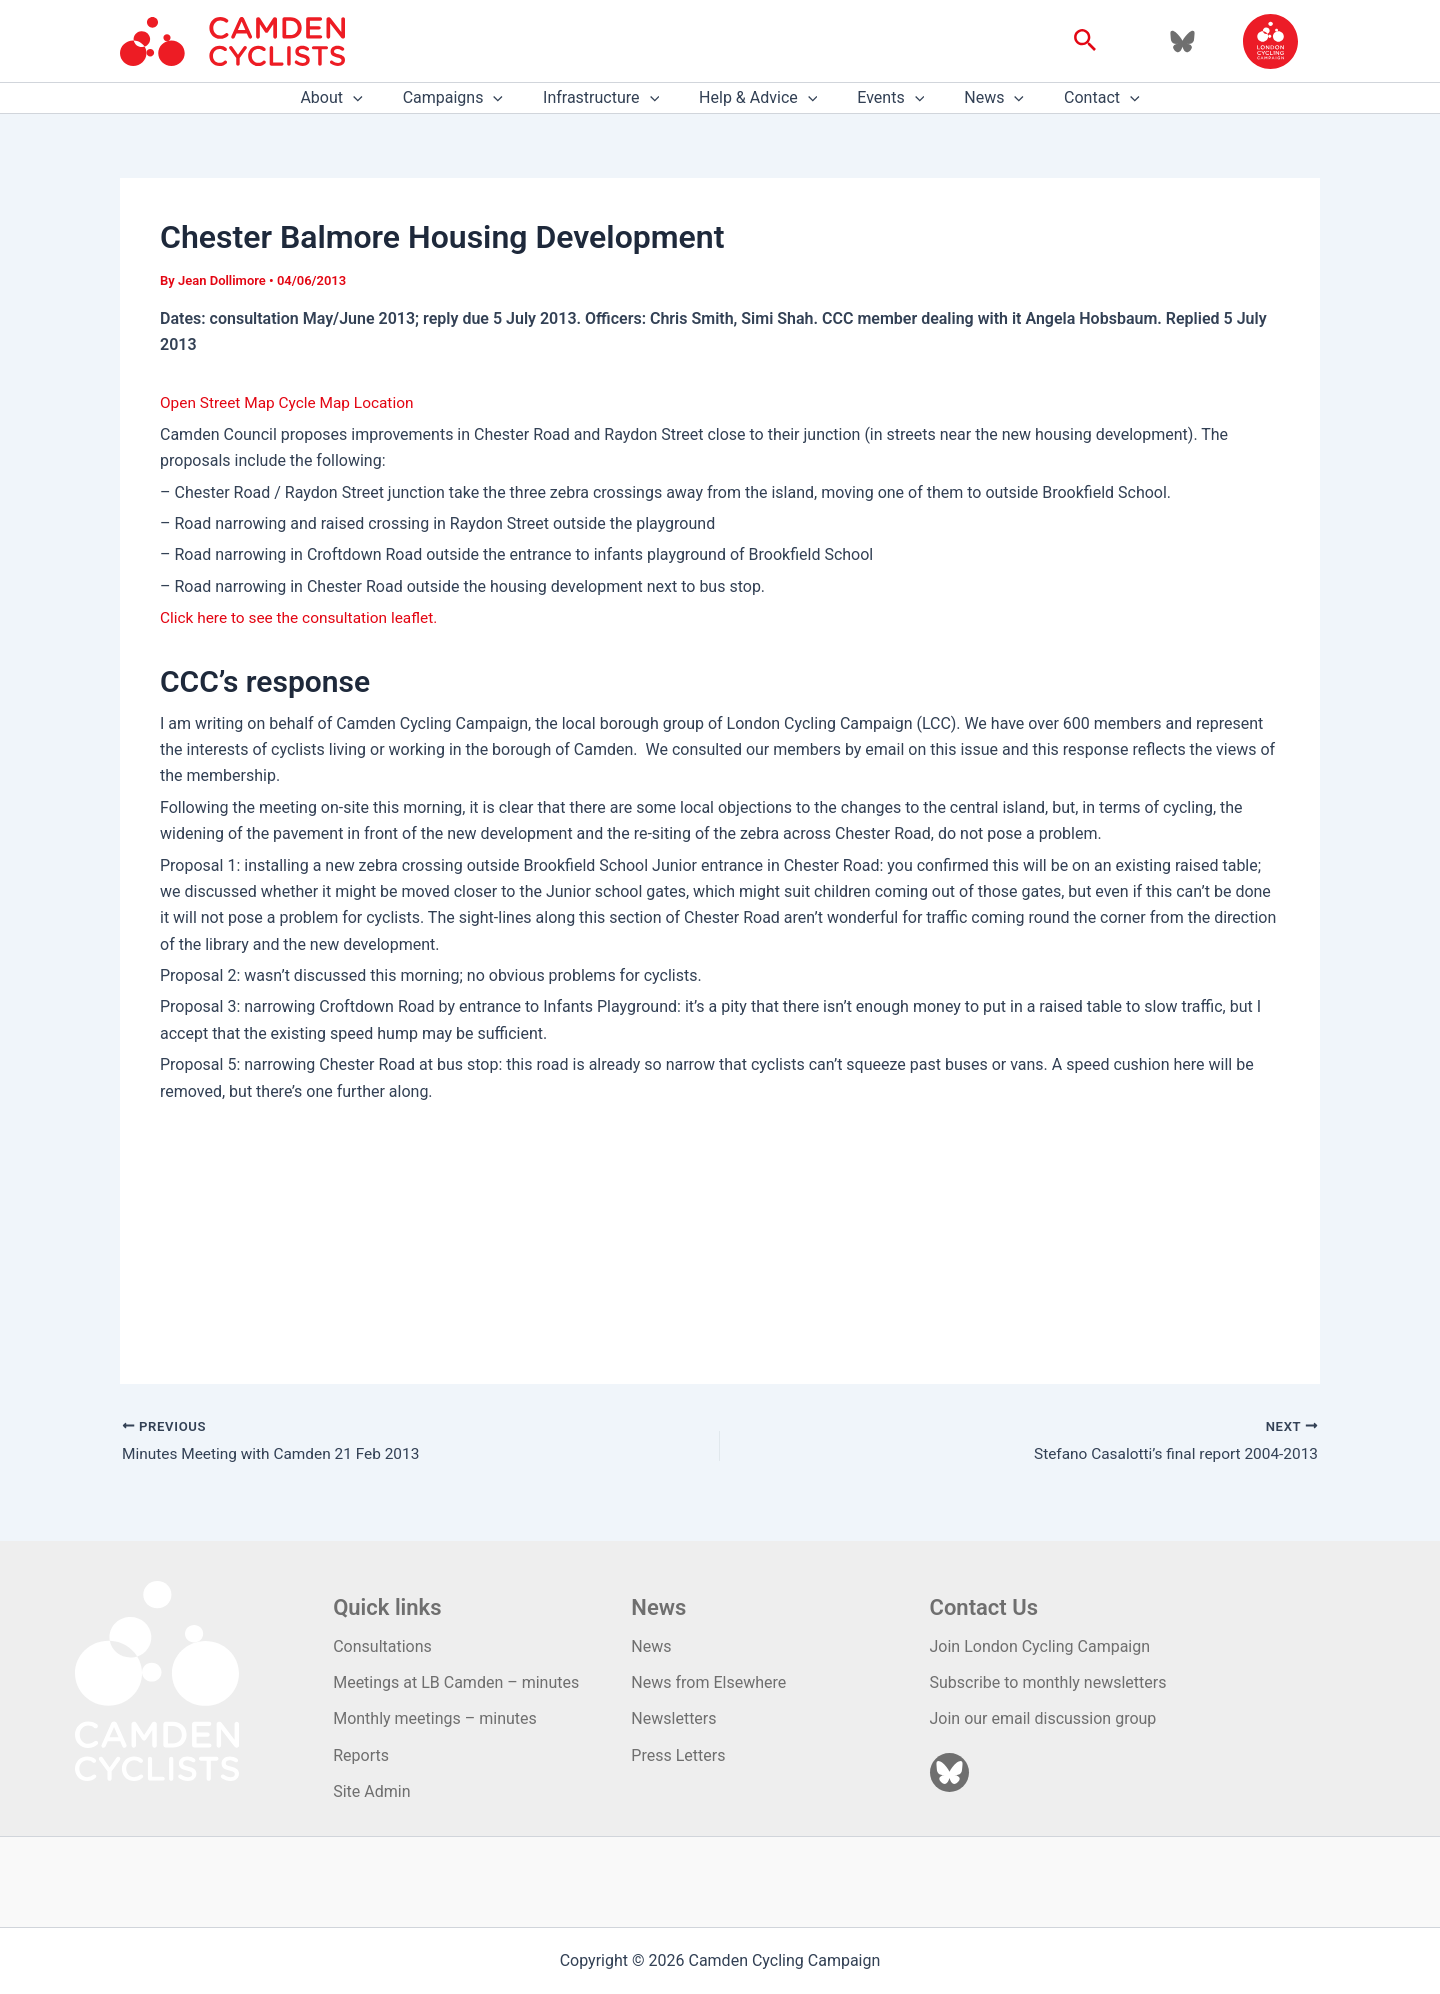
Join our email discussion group (1043, 1719)
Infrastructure (609, 98)
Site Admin (371, 1792)
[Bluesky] (1182, 41)
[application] (377, 98)
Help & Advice (758, 98)
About (355, 98)
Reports (361, 1755)
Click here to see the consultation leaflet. (304, 617)
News (978, 98)
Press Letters (678, 1755)
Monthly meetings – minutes (435, 1719)
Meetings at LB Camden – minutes (456, 1683)
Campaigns (469, 98)
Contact (1078, 98)
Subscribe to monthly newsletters (1048, 1683)
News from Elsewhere (708, 1683)
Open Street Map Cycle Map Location (291, 402)
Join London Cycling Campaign (1040, 1646)
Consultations (382, 1646)
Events (882, 98)
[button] (1085, 41)
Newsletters (673, 1719)
